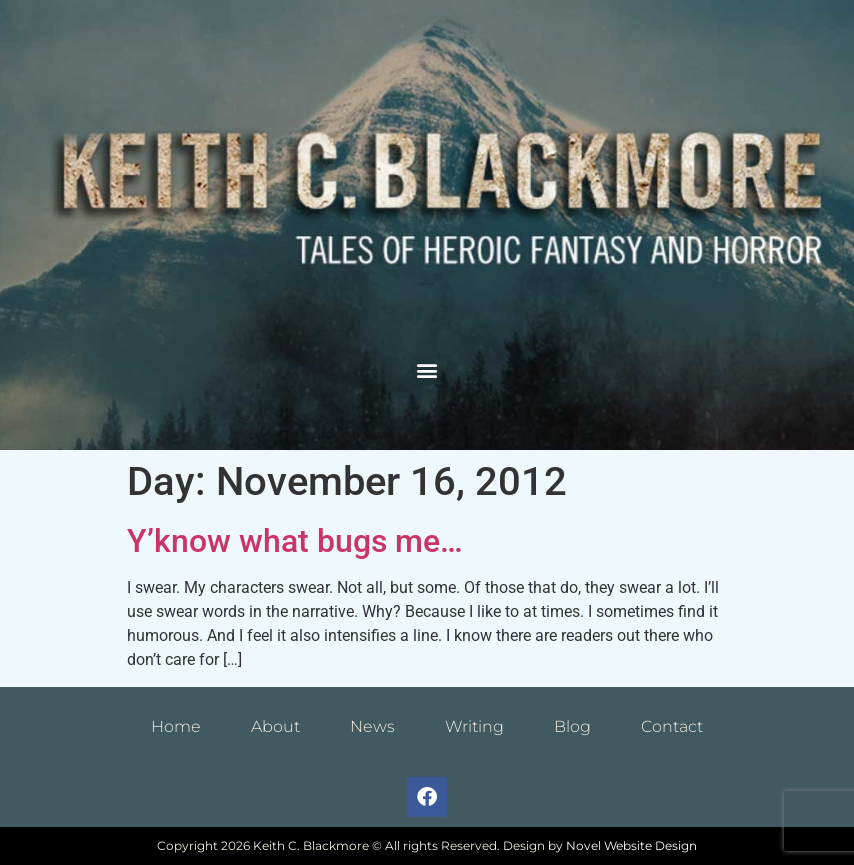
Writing (474, 726)
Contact (672, 726)
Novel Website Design (631, 845)
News (372, 726)
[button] (427, 370)
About (275, 726)
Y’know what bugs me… (295, 541)
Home (176, 726)
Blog (572, 726)
